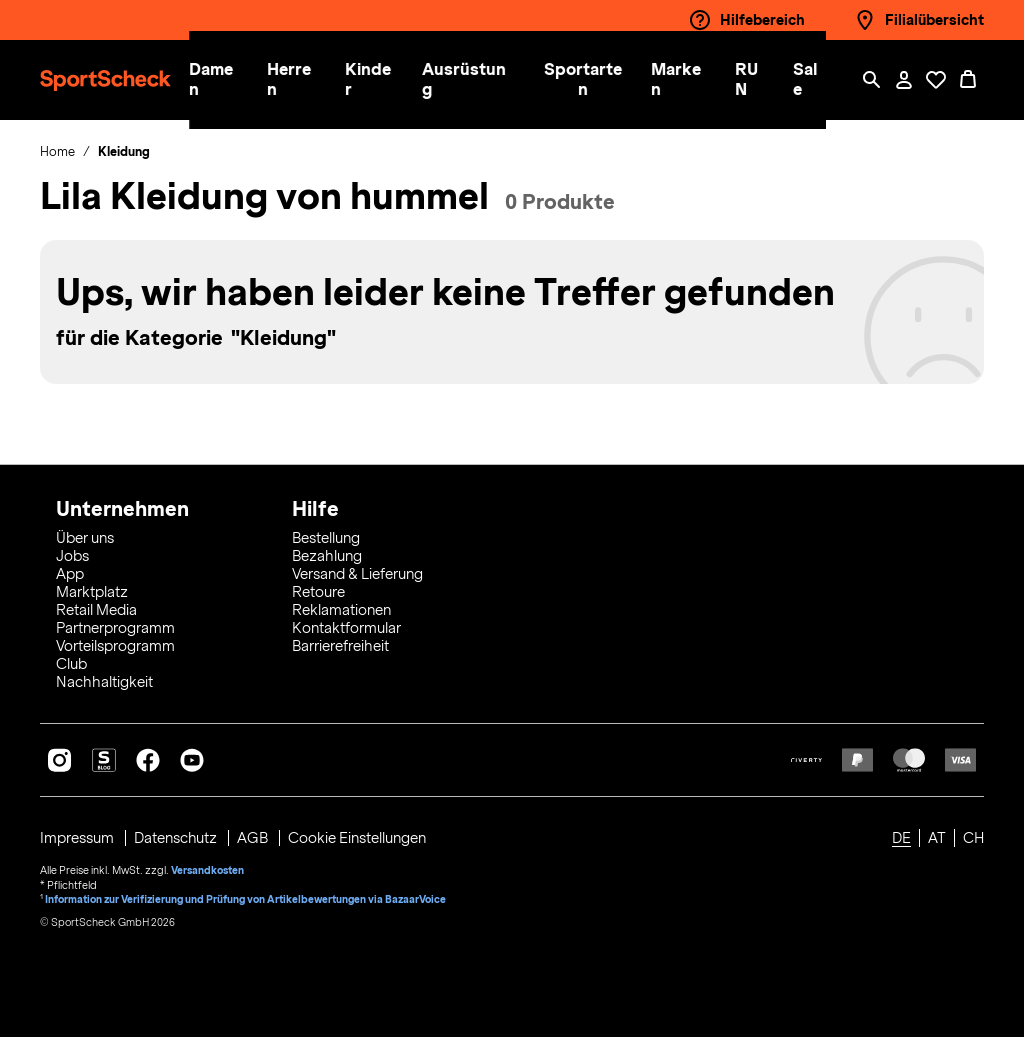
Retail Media (96, 610)
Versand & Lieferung (357, 574)
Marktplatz (92, 592)
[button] (222, 80)
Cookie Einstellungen (358, 838)
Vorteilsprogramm (115, 646)
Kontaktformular (346, 628)
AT (937, 838)
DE (901, 838)
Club (71, 664)
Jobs (72, 556)
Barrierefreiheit (340, 646)
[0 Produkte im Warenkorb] (968, 80)
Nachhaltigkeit (104, 682)
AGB (255, 838)
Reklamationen (341, 610)
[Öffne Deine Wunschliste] (936, 80)
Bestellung (326, 538)
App (70, 574)
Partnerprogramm (115, 628)
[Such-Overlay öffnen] (872, 80)
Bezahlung (327, 556)
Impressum (78, 838)
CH (973, 838)
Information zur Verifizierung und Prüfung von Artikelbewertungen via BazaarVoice (246, 898)
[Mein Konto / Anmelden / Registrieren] (904, 80)
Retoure (318, 592)
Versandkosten (207, 870)
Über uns (85, 538)
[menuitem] (234, 80)
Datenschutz (177, 838)
